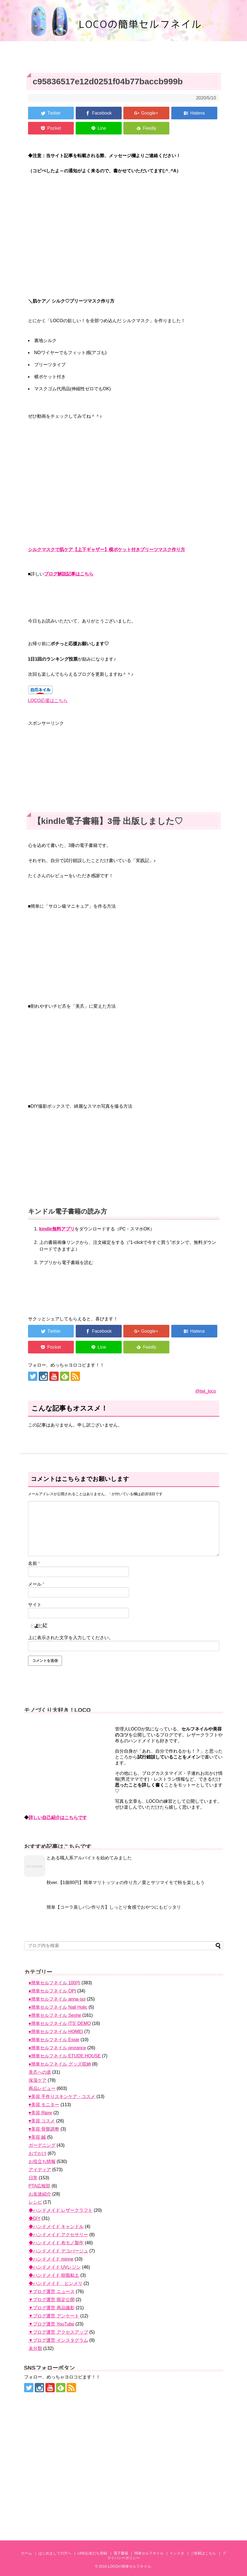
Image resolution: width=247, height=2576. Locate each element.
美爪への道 (40, 2072)
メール (36, 1584)
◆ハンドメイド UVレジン (55, 2267)
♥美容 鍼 (37, 2137)
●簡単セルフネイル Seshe (55, 2015)
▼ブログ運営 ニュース (52, 2291)
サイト (34, 1604)
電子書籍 (121, 2553)
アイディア (40, 2169)
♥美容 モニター (44, 2104)
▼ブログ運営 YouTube (51, 2324)
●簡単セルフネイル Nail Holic (58, 2007)
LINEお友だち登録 (92, 2553)
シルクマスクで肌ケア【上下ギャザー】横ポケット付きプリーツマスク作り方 (106, 549)
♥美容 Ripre (40, 2112)
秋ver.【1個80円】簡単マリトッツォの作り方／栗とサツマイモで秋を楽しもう (126, 1882)
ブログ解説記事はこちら (68, 574)
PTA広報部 (39, 2186)
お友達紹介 (40, 2194)
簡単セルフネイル (148, 2553)
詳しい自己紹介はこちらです (58, 1817)
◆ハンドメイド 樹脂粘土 (54, 2275)
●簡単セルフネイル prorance (57, 2047)
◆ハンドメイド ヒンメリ (55, 2283)
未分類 (35, 2348)
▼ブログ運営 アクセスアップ (58, 2332)
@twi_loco (205, 1391)
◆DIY (34, 2218)
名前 (34, 1563)
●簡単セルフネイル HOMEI (56, 2031)
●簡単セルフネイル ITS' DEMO (60, 2023)
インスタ (177, 2553)
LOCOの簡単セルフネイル (129, 2566)
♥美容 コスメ (42, 2121)
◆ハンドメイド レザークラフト (61, 2210)
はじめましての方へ (54, 2553)
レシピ (35, 2202)
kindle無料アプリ (57, 1229)
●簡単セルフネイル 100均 (54, 1982)
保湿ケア (38, 2080)
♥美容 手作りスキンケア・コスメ (62, 2096)
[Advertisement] (123, 766)
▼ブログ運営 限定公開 (52, 2299)
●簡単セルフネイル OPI (52, 1991)
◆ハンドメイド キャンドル (56, 2226)
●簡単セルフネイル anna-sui (57, 1999)
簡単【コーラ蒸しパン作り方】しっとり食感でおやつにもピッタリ (114, 1907)
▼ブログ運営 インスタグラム (58, 2340)
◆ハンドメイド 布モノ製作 (56, 2242)
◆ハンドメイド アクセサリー (58, 2234)
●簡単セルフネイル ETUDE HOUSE (65, 2056)
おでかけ (38, 2153)
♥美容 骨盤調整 (44, 2129)
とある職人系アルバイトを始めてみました (89, 1857)
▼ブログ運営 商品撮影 (52, 2307)
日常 (33, 2177)
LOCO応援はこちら (48, 700)
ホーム (26, 2553)
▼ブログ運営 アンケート (54, 2315)
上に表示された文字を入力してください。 (70, 1637)
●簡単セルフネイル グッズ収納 (60, 2064)
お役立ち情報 (42, 2161)
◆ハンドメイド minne (51, 2259)
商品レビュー (42, 2088)
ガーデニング (42, 2145)
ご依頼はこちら (203, 2553)
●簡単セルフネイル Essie (54, 2039)
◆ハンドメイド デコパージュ (58, 2251)
